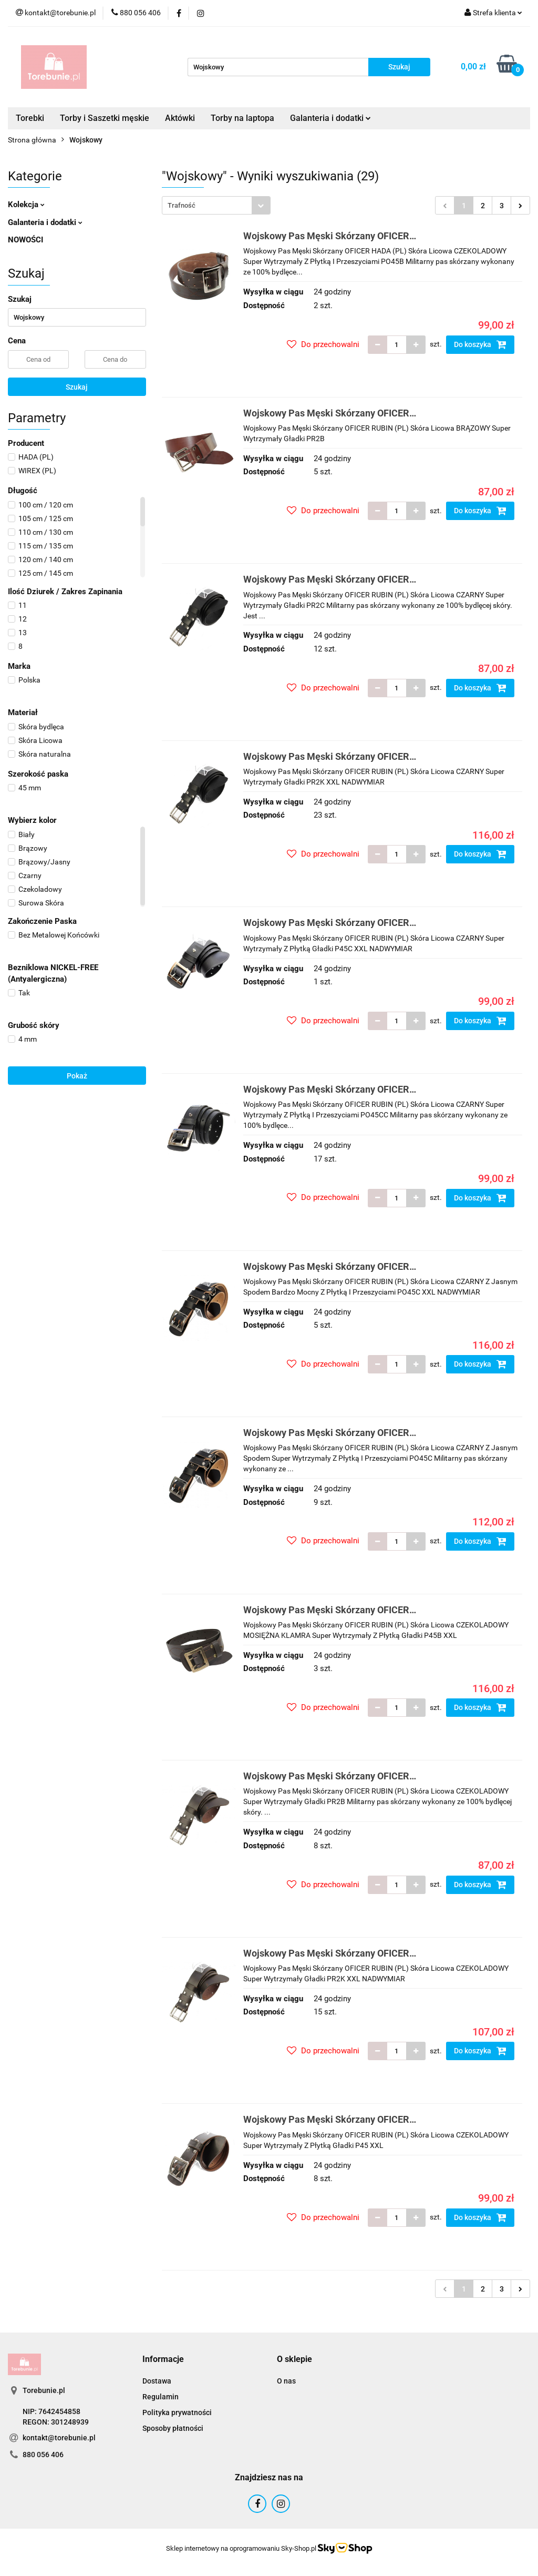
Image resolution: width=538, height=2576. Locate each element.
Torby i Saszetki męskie (104, 118)
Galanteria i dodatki (330, 118)
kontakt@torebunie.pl (59, 2438)
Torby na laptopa (242, 118)
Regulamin (160, 2396)
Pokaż (77, 1076)
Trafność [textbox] (181, 205)
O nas (286, 2381)
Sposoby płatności (172, 2428)
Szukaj (77, 387)
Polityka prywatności (177, 2412)
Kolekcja (26, 204)
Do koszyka (480, 344)
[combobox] (216, 205)
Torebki (30, 118)
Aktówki (180, 118)
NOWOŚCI (25, 240)
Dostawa (156, 2381)
